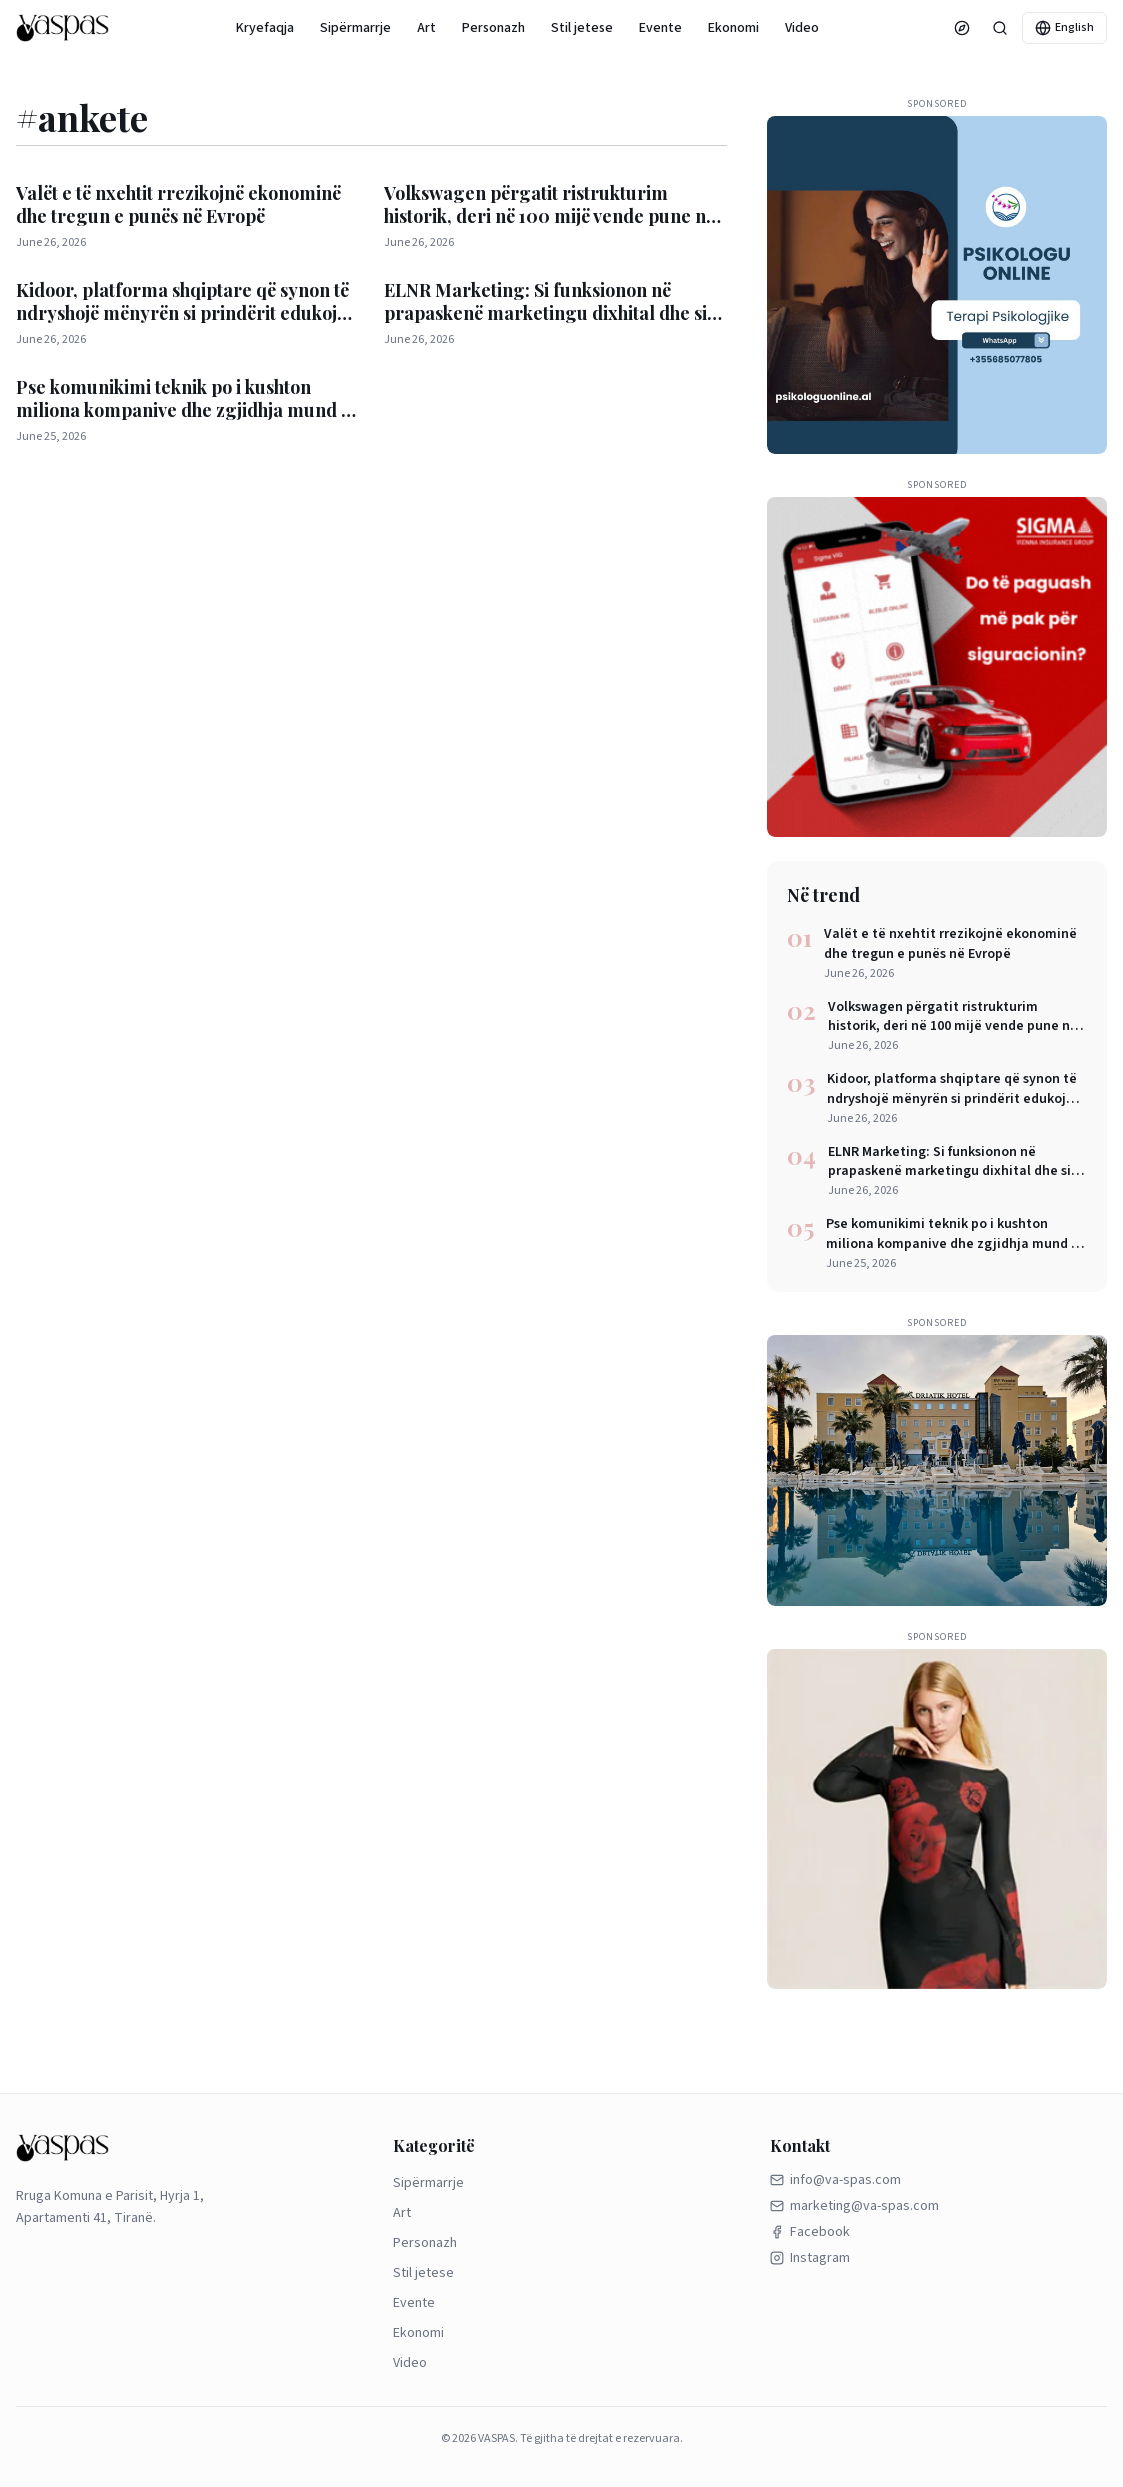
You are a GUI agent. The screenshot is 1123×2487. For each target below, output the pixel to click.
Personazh (493, 28)
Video (802, 28)
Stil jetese (582, 28)
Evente (660, 28)
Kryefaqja (265, 28)
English (1064, 27)
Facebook (810, 2232)
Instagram (810, 2258)
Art (426, 28)
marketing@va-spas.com (854, 2206)
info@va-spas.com (835, 2180)
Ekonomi (733, 28)
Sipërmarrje (355, 28)
